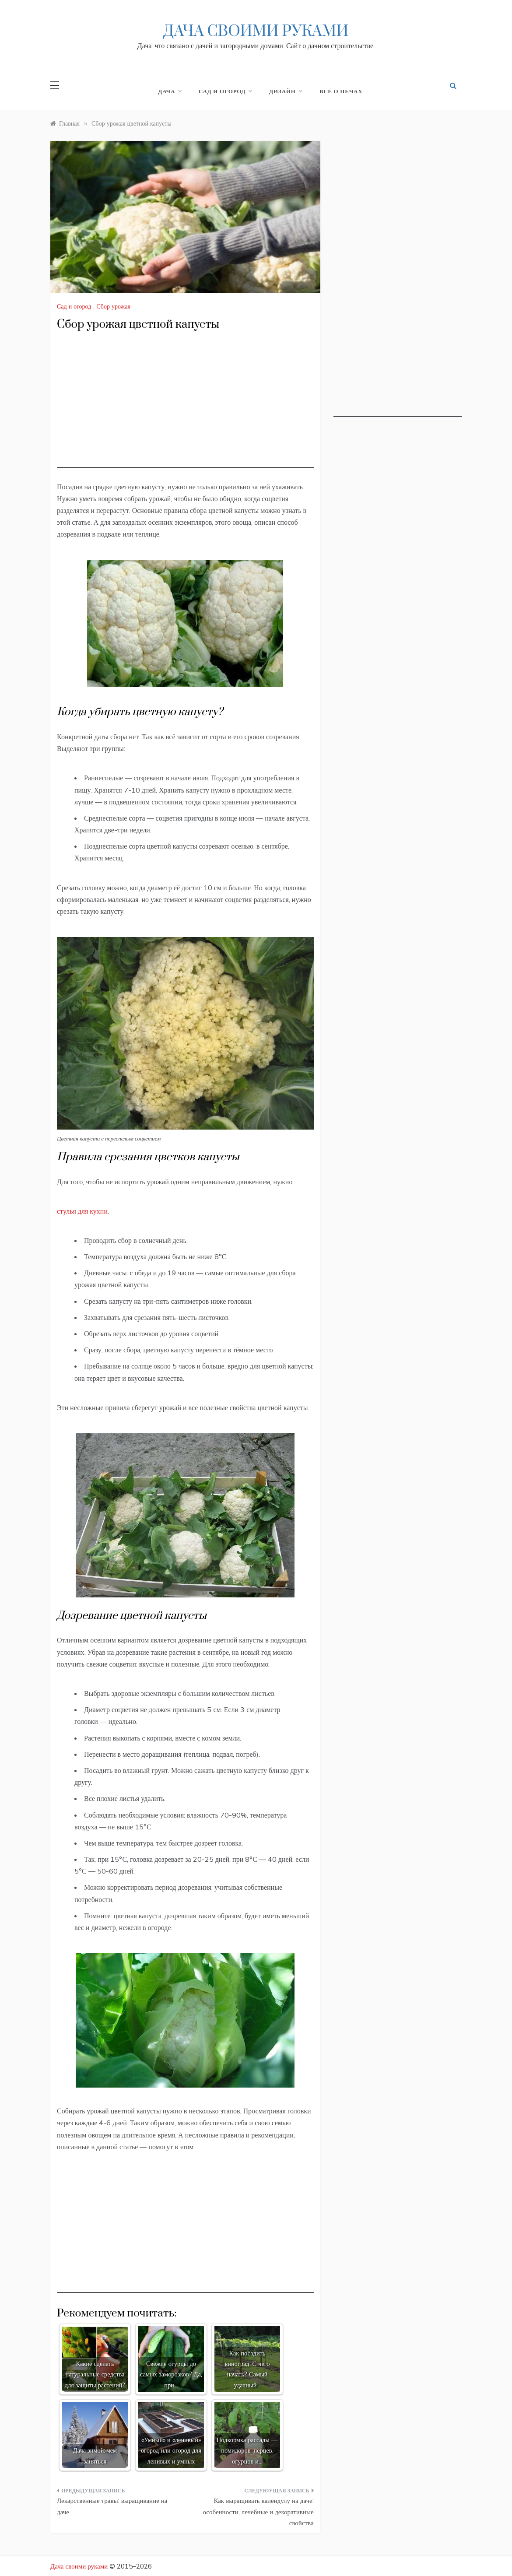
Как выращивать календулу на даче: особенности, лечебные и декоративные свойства (258, 2511)
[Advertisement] (185, 406)
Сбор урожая (113, 306)
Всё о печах (341, 91)
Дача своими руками (256, 31)
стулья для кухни (82, 1211)
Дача (170, 91)
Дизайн (285, 91)
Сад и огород (225, 91)
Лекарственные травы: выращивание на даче (112, 2506)
